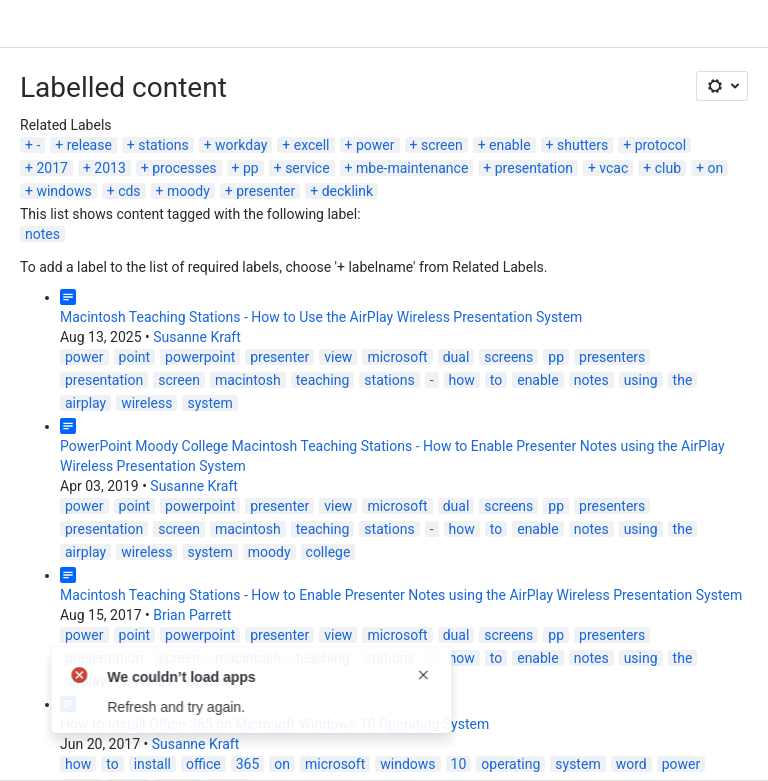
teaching (323, 380)
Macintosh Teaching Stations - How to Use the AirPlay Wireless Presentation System (321, 317)
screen (442, 145)
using (641, 380)
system (209, 403)
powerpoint (200, 357)
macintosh (248, 380)
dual (456, 357)
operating (510, 764)
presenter (265, 191)
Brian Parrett (192, 615)
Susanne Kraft (197, 337)
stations (163, 145)
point (135, 357)
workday (241, 145)
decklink (347, 191)
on (715, 168)
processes (184, 168)
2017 (51, 168)
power (375, 145)
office (203, 764)
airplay (85, 403)
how (462, 380)
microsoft (397, 357)
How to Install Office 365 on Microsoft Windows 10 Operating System (274, 724)
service (307, 168)
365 (248, 764)
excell (312, 145)
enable (509, 145)
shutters (582, 145)
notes (42, 234)
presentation (534, 168)
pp (251, 168)
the (683, 380)
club (668, 168)
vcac (613, 168)
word (631, 764)
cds (129, 191)
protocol (661, 145)
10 (459, 764)
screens (508, 357)
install (152, 764)
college (328, 552)
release (89, 145)
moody (188, 191)
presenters (612, 357)
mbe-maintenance (412, 168)
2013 (109, 168)
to (496, 380)
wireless (146, 403)
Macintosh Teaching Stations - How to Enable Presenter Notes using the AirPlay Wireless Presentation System (401, 595)
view (338, 357)
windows (63, 191)
